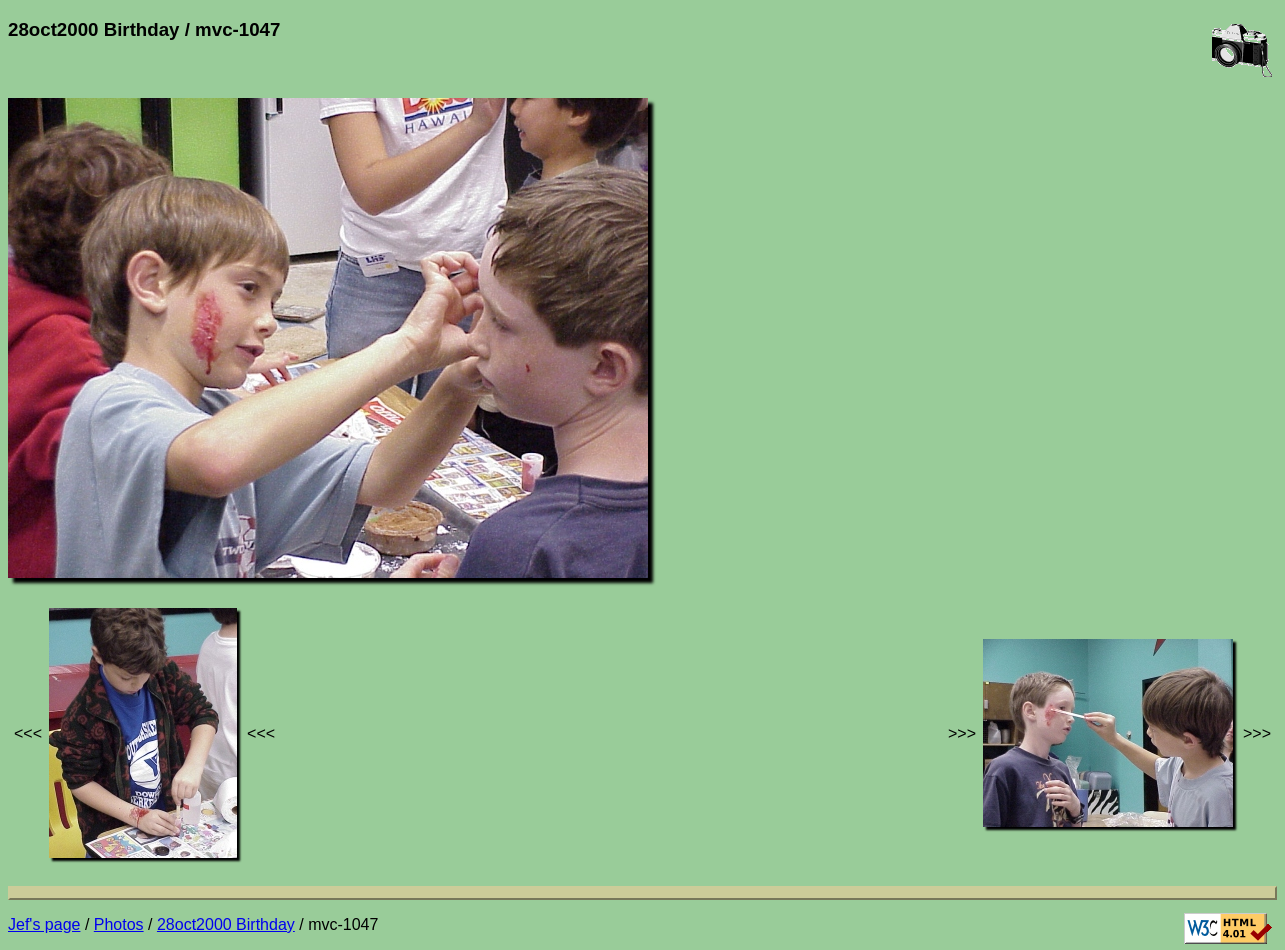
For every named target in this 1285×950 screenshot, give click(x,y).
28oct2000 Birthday (226, 924)
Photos (119, 924)
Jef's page (44, 924)
